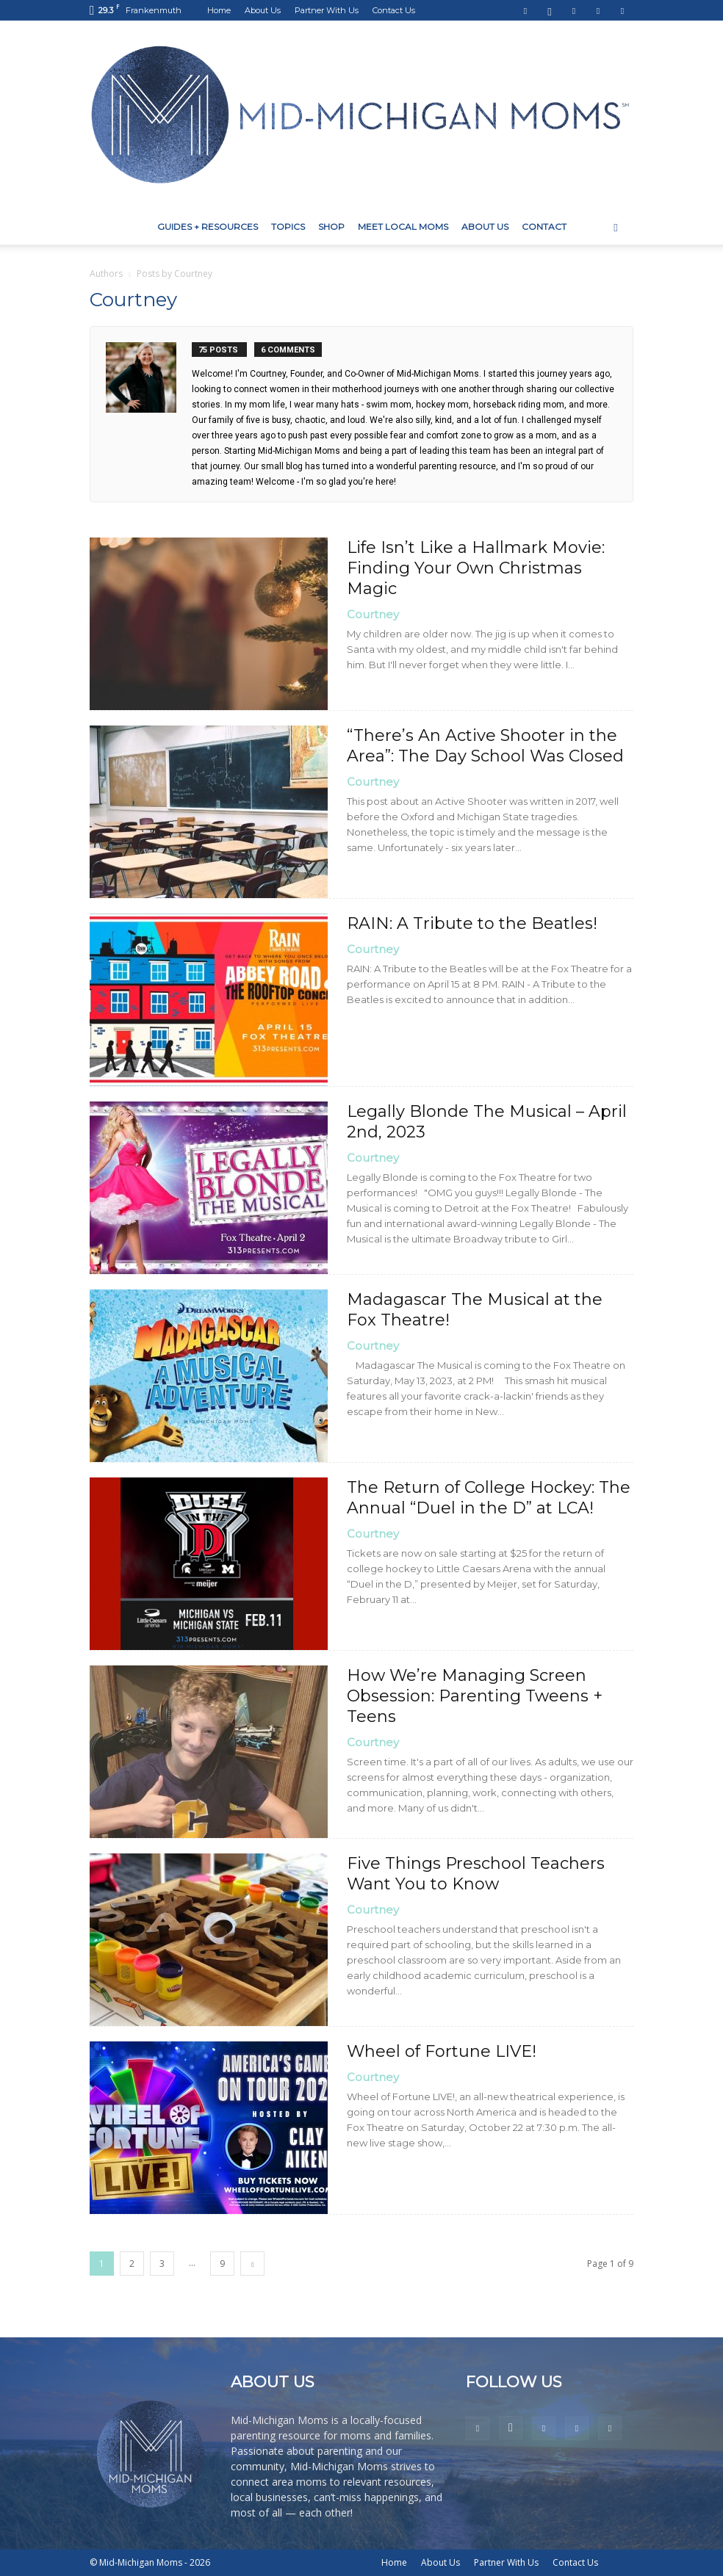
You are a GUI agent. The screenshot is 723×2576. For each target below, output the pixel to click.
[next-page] (252, 2263)
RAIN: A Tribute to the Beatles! (472, 923)
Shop (331, 226)
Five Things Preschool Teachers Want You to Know (476, 1873)
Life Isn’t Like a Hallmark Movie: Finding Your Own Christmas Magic (476, 568)
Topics (288, 226)
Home (219, 10)
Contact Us (394, 10)
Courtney (373, 614)
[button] (615, 227)
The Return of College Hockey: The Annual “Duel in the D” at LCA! (488, 1497)
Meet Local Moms (403, 226)
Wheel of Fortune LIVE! (441, 2051)
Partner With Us (327, 10)
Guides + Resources (207, 226)
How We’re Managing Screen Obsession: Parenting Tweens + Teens (474, 1695)
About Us (263, 10)
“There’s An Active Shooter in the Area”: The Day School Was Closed (485, 746)
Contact (544, 226)
